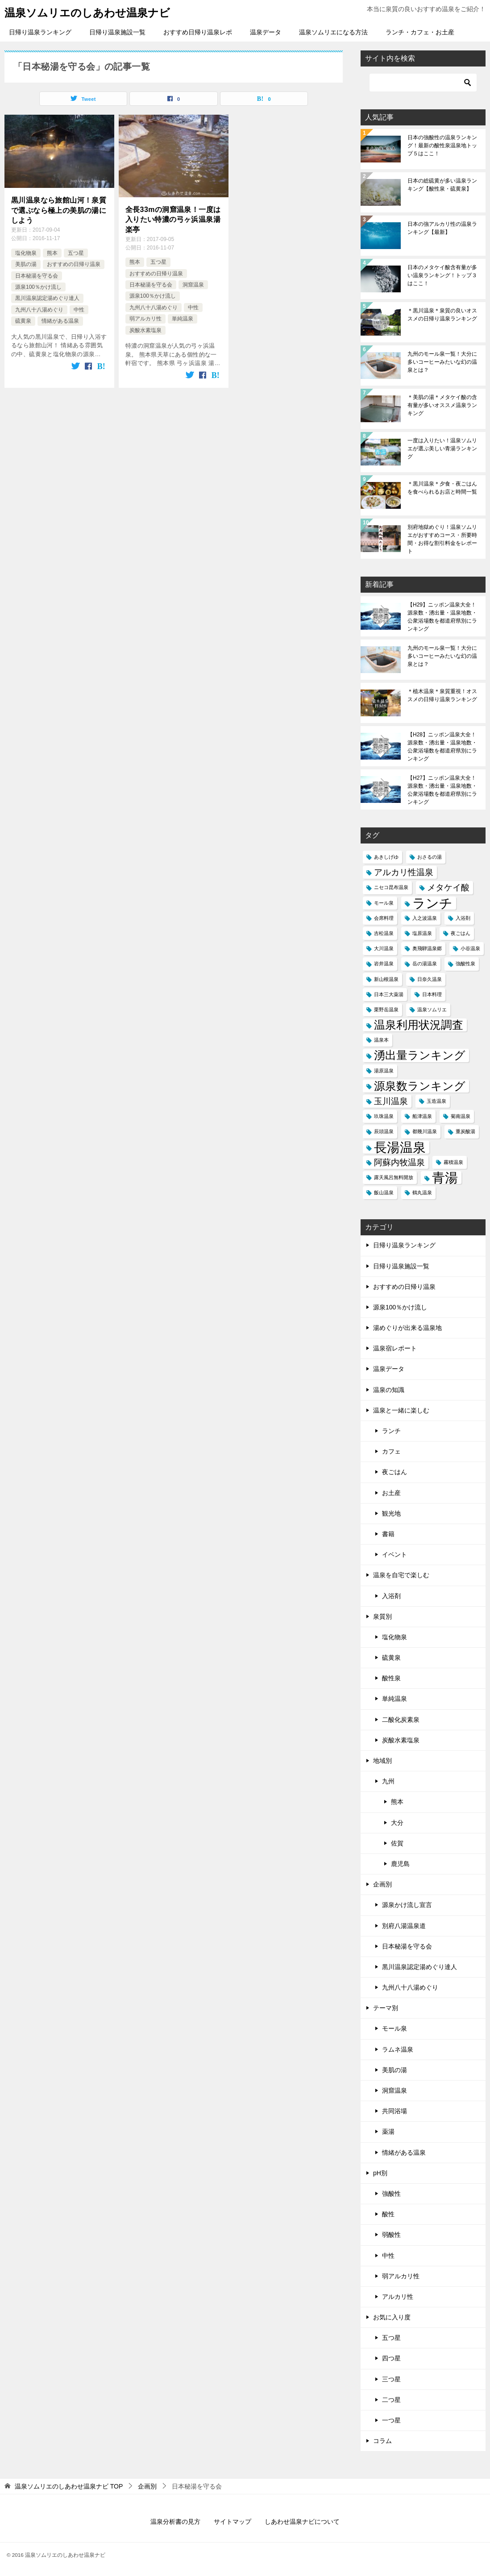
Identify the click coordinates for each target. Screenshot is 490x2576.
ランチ (391, 1430)
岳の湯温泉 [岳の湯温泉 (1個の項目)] (424, 963)
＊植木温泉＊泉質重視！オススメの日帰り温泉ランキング (442, 695)
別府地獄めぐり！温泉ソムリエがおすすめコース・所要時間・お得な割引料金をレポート (442, 539)
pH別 (380, 2173)
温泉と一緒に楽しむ (401, 1410)
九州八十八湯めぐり (39, 310)
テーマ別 (385, 2007)
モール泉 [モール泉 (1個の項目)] (384, 903)
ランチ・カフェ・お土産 (420, 32)
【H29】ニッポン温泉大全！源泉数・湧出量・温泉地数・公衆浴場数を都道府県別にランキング (442, 617)
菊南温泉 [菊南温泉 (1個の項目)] (460, 1116)
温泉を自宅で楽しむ (401, 1575)
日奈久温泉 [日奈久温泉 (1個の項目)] (429, 979)
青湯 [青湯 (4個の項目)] (445, 1177)
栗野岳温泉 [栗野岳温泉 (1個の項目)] (386, 1009)
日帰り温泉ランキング (40, 32)
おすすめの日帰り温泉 (73, 264)
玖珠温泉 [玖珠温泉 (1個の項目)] (384, 1116)
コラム (382, 2440)
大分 (397, 1822)
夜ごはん (394, 1471)
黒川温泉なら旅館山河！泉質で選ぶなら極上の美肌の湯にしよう (58, 210)
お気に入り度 (392, 2317)
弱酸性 (391, 2234)
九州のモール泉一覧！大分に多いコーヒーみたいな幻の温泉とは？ (442, 362)
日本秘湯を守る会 (36, 276)
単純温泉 (182, 319)
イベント (394, 1554)
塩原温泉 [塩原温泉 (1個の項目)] (422, 933)
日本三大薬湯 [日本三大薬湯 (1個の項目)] (388, 994)
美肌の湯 (26, 264)
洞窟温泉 (193, 285)
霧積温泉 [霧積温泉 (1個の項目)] (453, 1162)
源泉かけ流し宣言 (407, 1904)
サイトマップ (232, 2521)
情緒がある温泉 (60, 321)
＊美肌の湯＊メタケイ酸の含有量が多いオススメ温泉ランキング (442, 405)
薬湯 (388, 2131)
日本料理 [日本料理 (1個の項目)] (432, 994)
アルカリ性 (397, 2296)
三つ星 (391, 2379)
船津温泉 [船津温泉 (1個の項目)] (422, 1116)
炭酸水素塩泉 (145, 330)
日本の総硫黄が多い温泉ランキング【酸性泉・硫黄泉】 (442, 185)
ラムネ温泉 (397, 2049)
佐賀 (397, 1843)
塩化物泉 (26, 253)
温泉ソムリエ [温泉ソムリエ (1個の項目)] (432, 1009)
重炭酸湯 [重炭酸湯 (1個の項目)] (465, 1131)
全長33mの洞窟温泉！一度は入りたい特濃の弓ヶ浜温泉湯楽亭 (173, 219)
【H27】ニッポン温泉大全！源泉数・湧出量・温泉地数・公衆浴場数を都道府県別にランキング (442, 790)
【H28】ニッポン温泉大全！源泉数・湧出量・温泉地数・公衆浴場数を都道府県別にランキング (442, 746)
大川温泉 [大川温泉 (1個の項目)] (384, 948)
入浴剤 (391, 1596)
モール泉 (394, 2028)
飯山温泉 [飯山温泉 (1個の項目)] (384, 1192)
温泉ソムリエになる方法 (333, 32)
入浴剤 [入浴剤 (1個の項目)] (463, 918)
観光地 (391, 1513)
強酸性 (391, 2193)
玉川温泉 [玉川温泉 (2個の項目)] (391, 1101)
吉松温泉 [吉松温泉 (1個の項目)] (384, 933)
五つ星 (76, 253)
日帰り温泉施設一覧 (117, 32)
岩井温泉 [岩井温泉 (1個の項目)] (384, 963)
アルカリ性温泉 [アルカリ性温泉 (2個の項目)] (403, 872)
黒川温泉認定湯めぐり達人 (47, 298)
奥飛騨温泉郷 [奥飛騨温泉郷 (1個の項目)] (427, 948)
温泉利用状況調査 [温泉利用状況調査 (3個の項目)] (418, 1025)
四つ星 (391, 2358)
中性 (79, 310)
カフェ (391, 1451)
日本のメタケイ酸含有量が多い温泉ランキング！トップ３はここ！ (442, 275)
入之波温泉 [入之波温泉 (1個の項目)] (424, 918)
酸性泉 (391, 1678)
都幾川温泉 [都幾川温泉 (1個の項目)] (424, 1131)
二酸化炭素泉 (400, 1719)
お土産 (391, 1492)
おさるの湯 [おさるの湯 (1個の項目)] (429, 857)
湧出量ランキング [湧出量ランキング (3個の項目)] (419, 1055)
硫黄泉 (23, 321)
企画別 (382, 1884)
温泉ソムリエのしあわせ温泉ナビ (87, 12)
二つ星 (391, 2399)
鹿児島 (400, 1863)
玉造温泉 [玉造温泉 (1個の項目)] (436, 1101)
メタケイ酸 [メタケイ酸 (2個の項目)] (448, 887)
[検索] (423, 82)
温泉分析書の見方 (175, 2521)
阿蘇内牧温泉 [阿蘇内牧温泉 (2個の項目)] (399, 1162)
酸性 (388, 2214)
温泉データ (265, 32)
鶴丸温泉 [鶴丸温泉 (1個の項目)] (422, 1192)
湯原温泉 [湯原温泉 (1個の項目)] (384, 1070)
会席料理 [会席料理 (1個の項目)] (384, 918)
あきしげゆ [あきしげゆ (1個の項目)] (386, 857)
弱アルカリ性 (145, 319)
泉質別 (382, 1616)
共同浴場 (394, 2111)
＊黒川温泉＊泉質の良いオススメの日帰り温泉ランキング (442, 314)
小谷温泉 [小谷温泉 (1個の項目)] (470, 948)
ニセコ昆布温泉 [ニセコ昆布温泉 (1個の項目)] (391, 887)
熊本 (52, 253)
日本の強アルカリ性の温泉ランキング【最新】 (442, 228)
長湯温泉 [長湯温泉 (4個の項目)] (400, 1147)
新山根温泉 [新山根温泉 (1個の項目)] (386, 979)
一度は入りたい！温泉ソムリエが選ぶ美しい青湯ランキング (442, 448)
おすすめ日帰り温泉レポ (197, 32)
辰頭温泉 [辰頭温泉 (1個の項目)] (384, 1131)
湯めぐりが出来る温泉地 (407, 1327)
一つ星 (391, 2420)
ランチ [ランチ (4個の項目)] (432, 903)
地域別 (382, 1760)
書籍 (388, 1533)
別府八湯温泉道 (404, 1925)
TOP (69, 2486)
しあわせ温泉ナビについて (302, 2521)
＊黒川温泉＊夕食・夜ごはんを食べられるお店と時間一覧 (442, 488)
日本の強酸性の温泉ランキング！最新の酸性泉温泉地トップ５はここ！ (442, 145)
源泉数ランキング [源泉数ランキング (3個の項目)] (419, 1086)
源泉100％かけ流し (38, 287)
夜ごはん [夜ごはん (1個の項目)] (460, 933)
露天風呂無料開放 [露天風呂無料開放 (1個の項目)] (393, 1177)
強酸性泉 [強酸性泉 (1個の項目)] (465, 963)
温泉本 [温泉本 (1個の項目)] (381, 1040)
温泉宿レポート (395, 1348)
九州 (388, 1781)
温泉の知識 (388, 1389)
